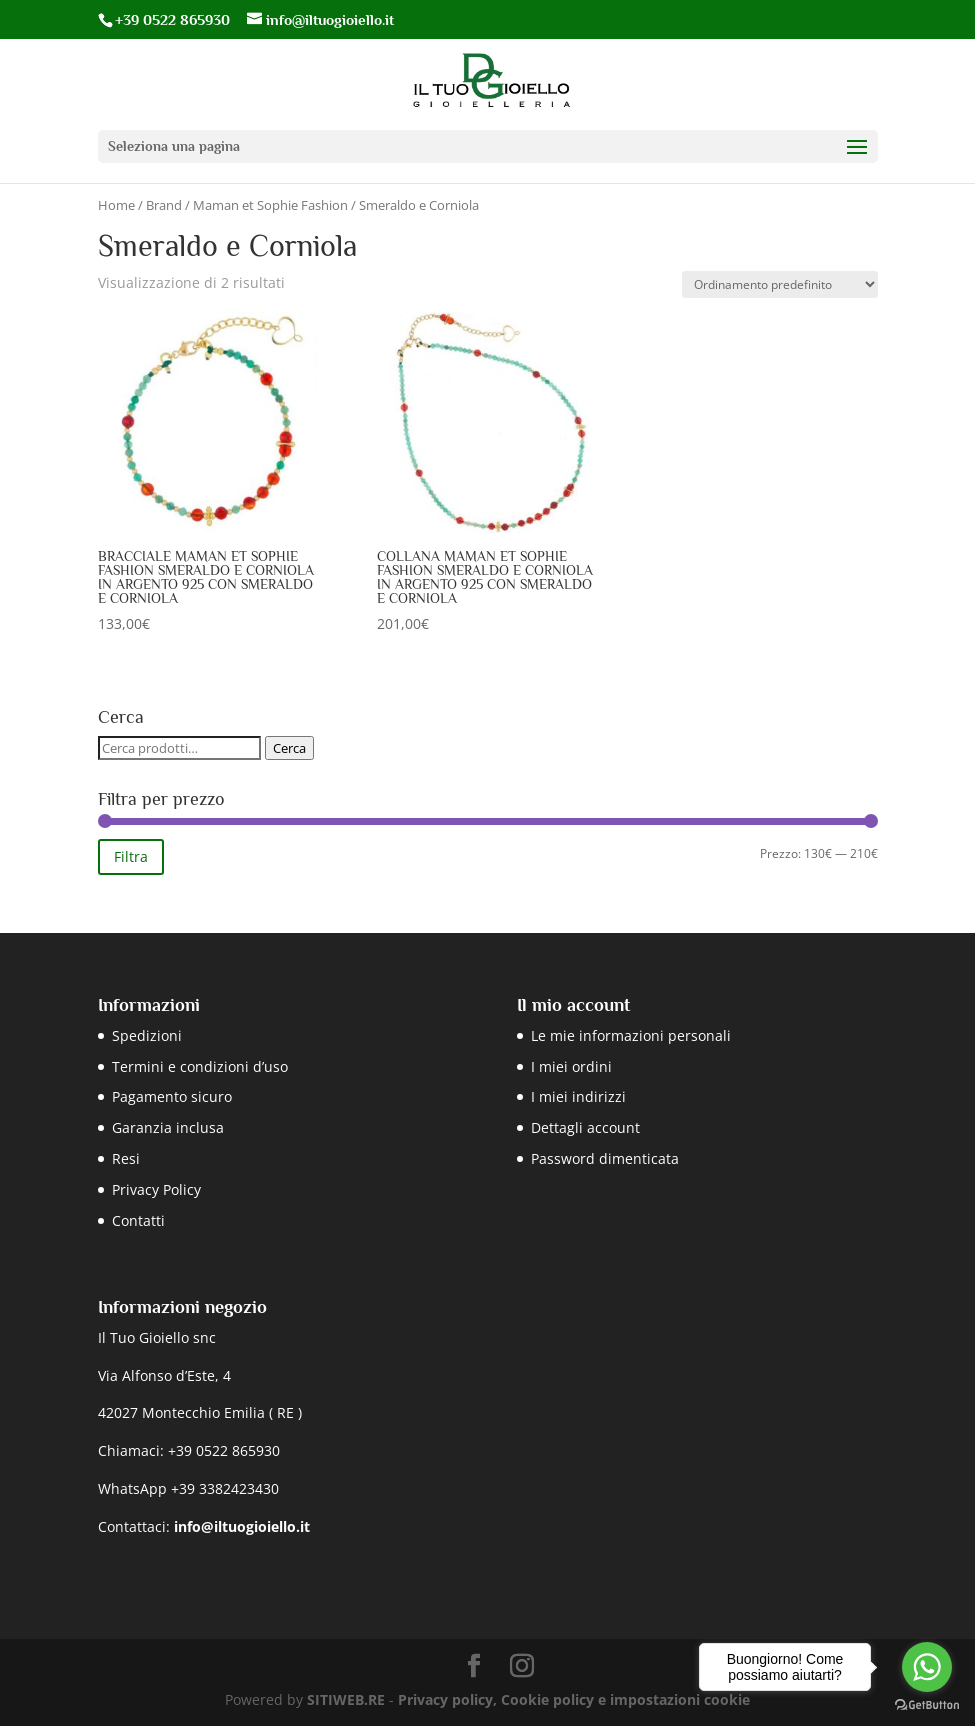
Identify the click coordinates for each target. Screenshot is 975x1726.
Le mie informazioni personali (631, 1035)
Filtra (131, 856)
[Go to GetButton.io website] (927, 1705)
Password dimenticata (605, 1158)
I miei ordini (571, 1066)
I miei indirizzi (578, 1096)
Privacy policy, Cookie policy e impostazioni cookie (574, 1699)
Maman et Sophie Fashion (270, 205)
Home (116, 205)
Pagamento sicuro (172, 1096)
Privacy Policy (156, 1189)
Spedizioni (147, 1035)
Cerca (289, 748)
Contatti (138, 1220)
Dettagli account (585, 1127)
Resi (126, 1158)
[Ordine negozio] (780, 284)
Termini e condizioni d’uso (200, 1066)
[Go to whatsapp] (927, 1667)
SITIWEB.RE (346, 1699)
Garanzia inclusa (168, 1127)
